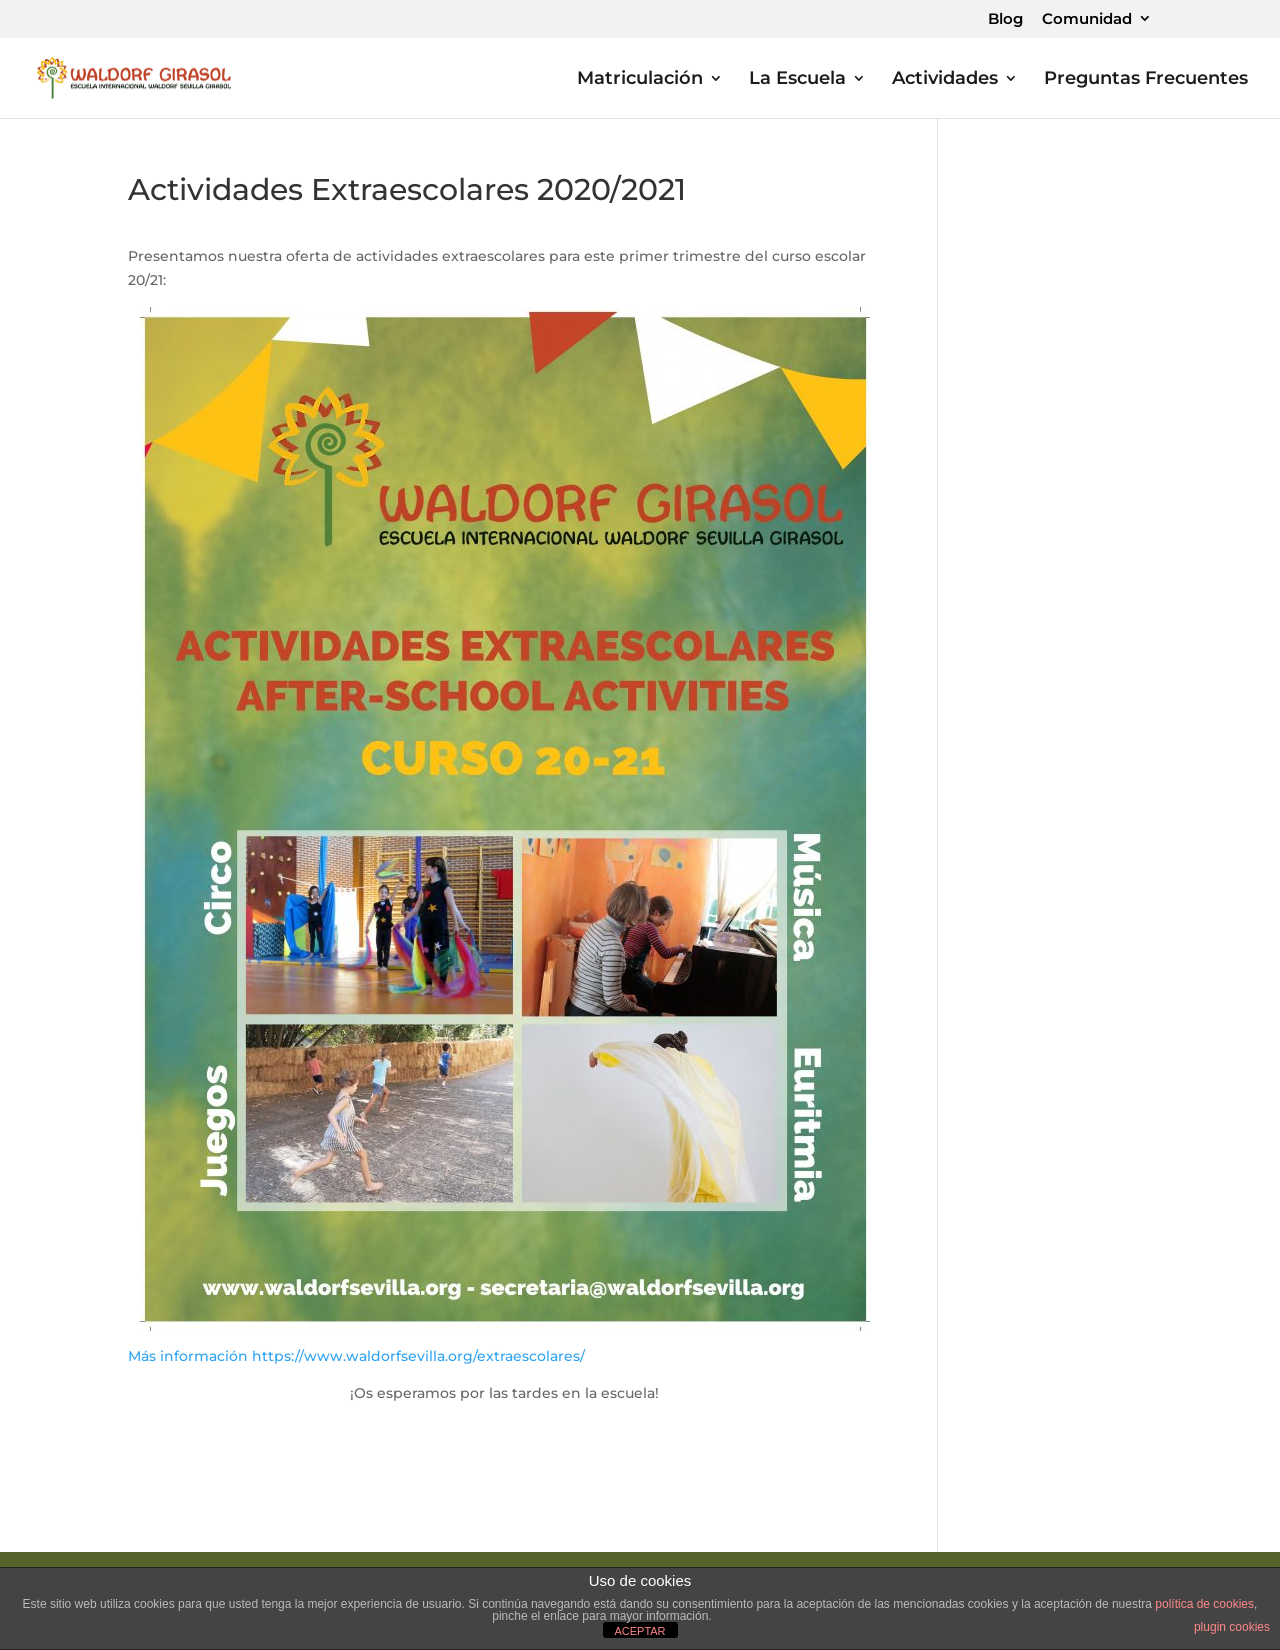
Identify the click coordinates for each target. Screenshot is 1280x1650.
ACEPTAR (639, 1631)
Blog (1005, 19)
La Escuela (797, 80)
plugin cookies (1232, 1627)
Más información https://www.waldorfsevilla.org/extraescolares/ (356, 1356)
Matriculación (640, 80)
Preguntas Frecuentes (1146, 80)
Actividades (945, 80)
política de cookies (1204, 1604)
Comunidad (1087, 19)
